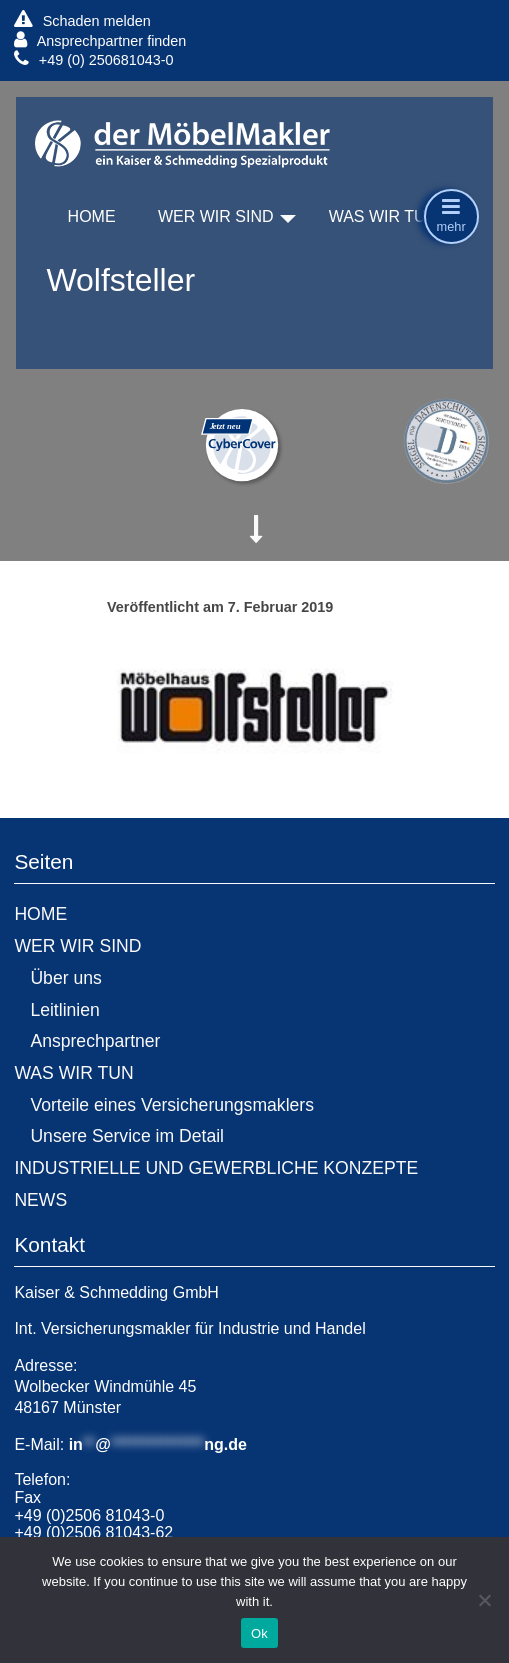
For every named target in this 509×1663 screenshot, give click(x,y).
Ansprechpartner (95, 1041)
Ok (259, 1633)
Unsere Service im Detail (127, 1136)
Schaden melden (82, 20)
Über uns (65, 978)
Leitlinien (64, 1010)
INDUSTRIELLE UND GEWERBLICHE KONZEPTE (216, 1168)
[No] (484, 1600)
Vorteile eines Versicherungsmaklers (172, 1105)
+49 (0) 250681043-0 (93, 59)
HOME (92, 216)
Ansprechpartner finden (100, 40)
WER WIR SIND (216, 216)
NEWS (40, 1200)
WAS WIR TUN (383, 216)
